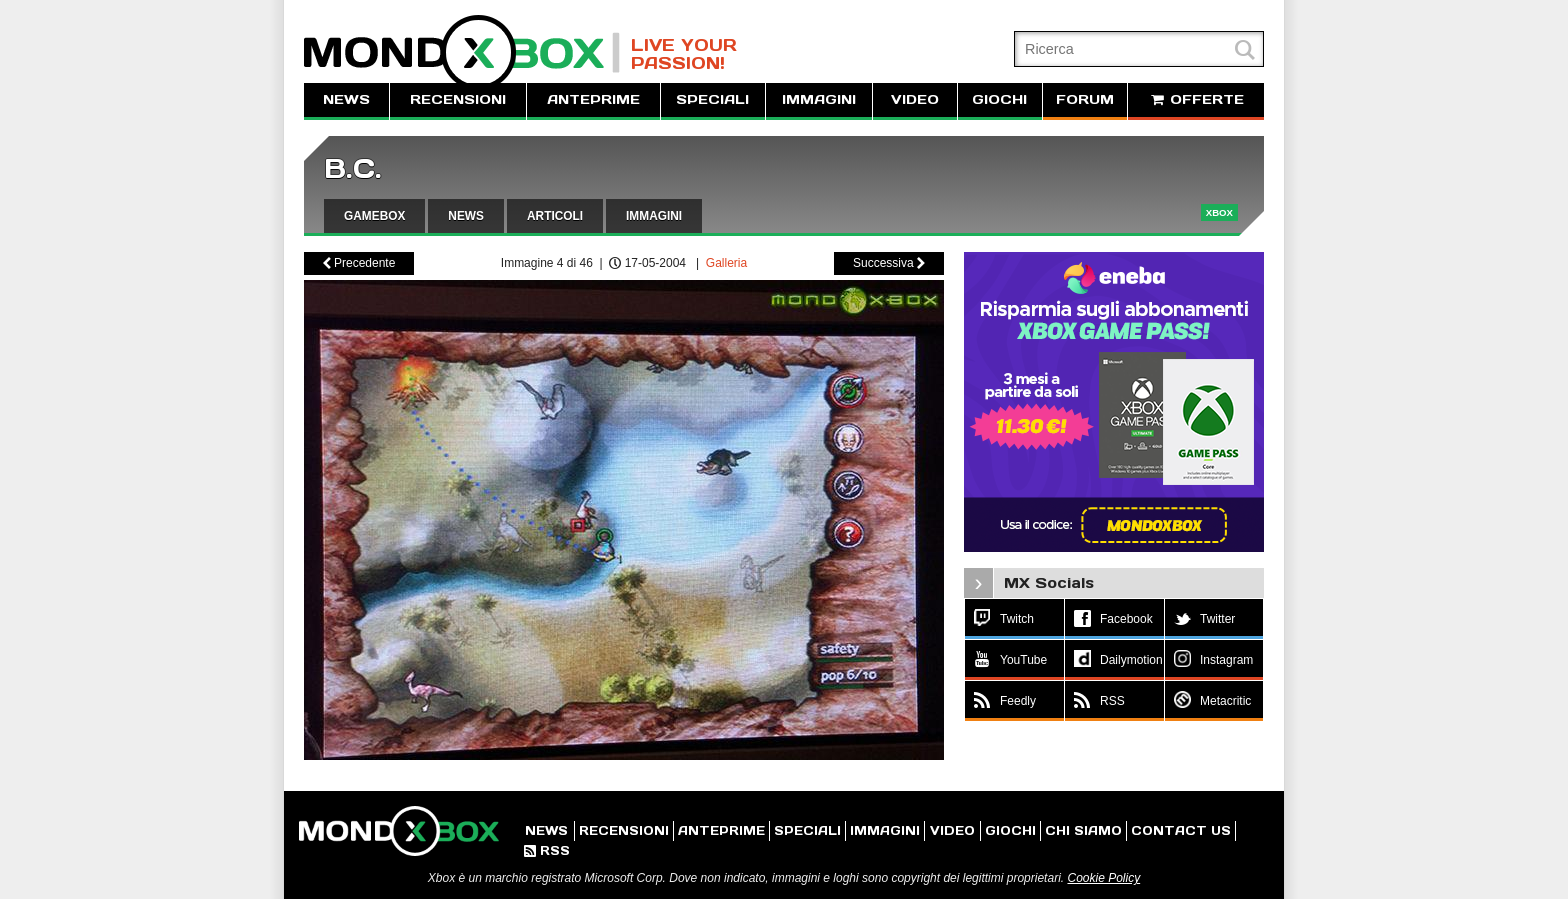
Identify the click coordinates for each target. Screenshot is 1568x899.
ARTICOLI (555, 216)
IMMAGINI (819, 99)
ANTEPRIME (593, 99)
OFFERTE (1196, 99)
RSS (547, 850)
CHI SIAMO (1083, 830)
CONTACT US (1181, 830)
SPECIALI (712, 99)
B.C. (353, 168)
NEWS (346, 99)
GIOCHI (999, 99)
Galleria (726, 263)
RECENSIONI (458, 99)
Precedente (359, 263)
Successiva (889, 263)
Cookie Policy (1103, 878)
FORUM (1085, 99)
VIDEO (915, 99)
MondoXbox (462, 52)
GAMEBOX (374, 216)
